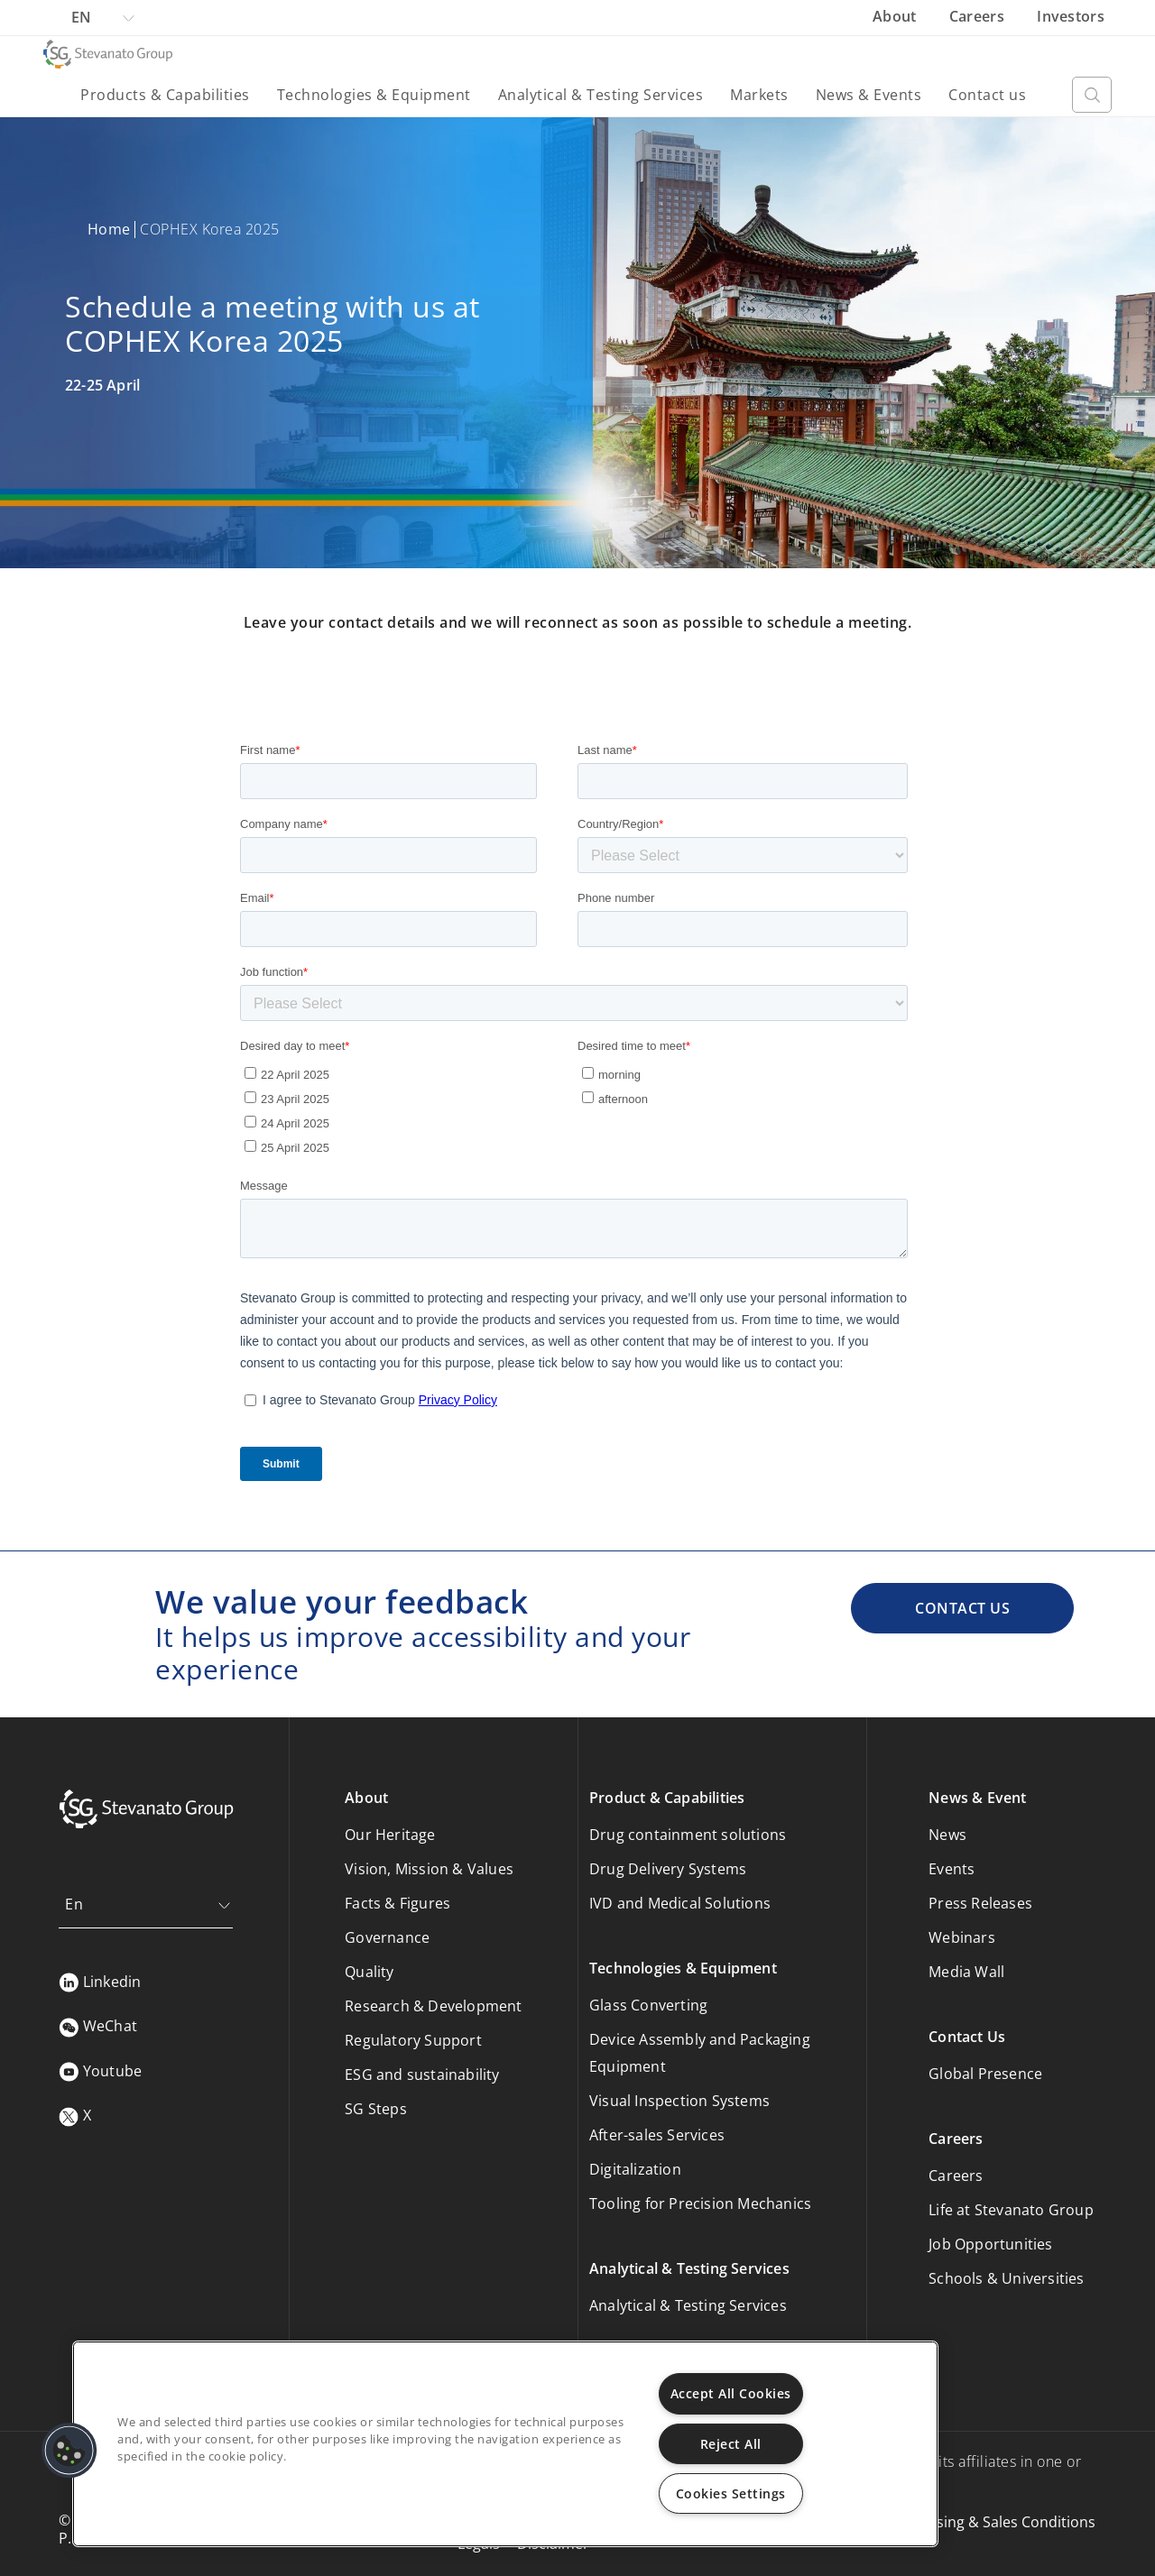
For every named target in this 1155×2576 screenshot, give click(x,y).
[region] (505, 2444)
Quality (369, 1972)
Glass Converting (648, 2005)
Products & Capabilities (165, 95)
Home (109, 229)
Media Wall (966, 1972)
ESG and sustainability (422, 2074)
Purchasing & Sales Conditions (991, 2522)
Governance (387, 1937)
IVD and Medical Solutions (680, 1903)
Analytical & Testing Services (601, 95)
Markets (759, 95)
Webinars (962, 1937)
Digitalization (635, 2169)
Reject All (731, 2443)
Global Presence (985, 2074)
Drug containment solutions (687, 1835)
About (896, 16)
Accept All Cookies (730, 2393)
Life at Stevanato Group (1011, 2210)
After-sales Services (657, 2135)
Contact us (987, 95)
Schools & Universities (1006, 2278)
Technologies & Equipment (374, 95)
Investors (1070, 16)
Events (952, 1869)
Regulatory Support (413, 2040)
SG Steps (376, 2109)
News (947, 1835)
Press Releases (980, 1903)
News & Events (869, 95)
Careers (978, 16)
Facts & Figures (397, 1903)
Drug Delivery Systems (667, 1869)
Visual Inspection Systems (679, 2101)
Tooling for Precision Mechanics (700, 2203)
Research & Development (433, 2006)
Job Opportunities (990, 2244)
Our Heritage (390, 1835)
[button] (69, 2450)
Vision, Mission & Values (429, 1869)
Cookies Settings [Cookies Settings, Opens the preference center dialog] (731, 2493)
